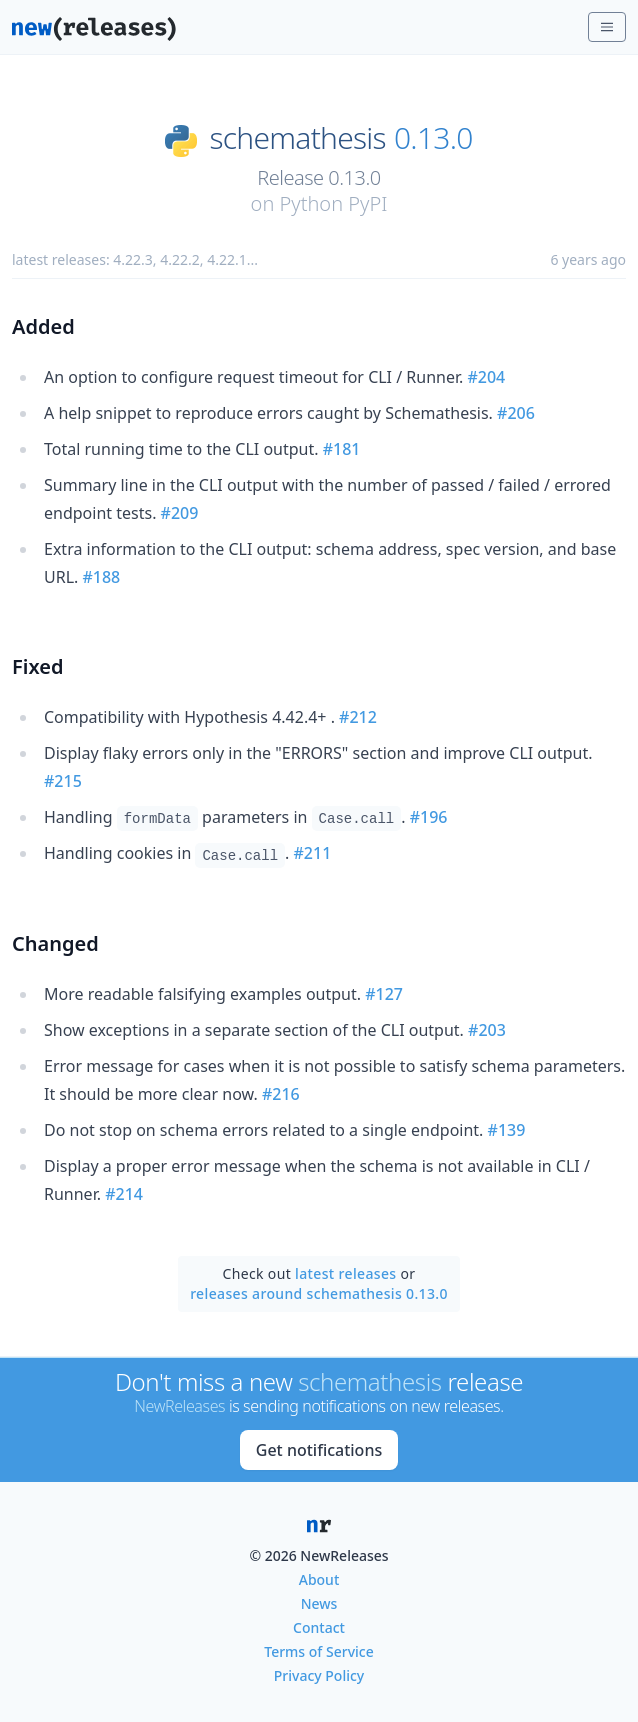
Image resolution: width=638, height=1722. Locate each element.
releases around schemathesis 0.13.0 (319, 1293)
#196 (429, 817)
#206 (516, 413)
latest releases (345, 1273)
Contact (319, 1627)
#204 (486, 377)
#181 (342, 449)
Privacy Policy (319, 1675)
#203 (487, 1030)
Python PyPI (333, 203)
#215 (63, 781)
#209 (180, 513)
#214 (124, 1194)
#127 (384, 994)
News (319, 1603)
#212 (358, 717)
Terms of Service (318, 1651)
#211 (313, 853)
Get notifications (319, 1450)
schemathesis (298, 138)
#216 (281, 1094)
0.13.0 (433, 138)
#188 (101, 577)
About (319, 1579)
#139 (507, 1130)
